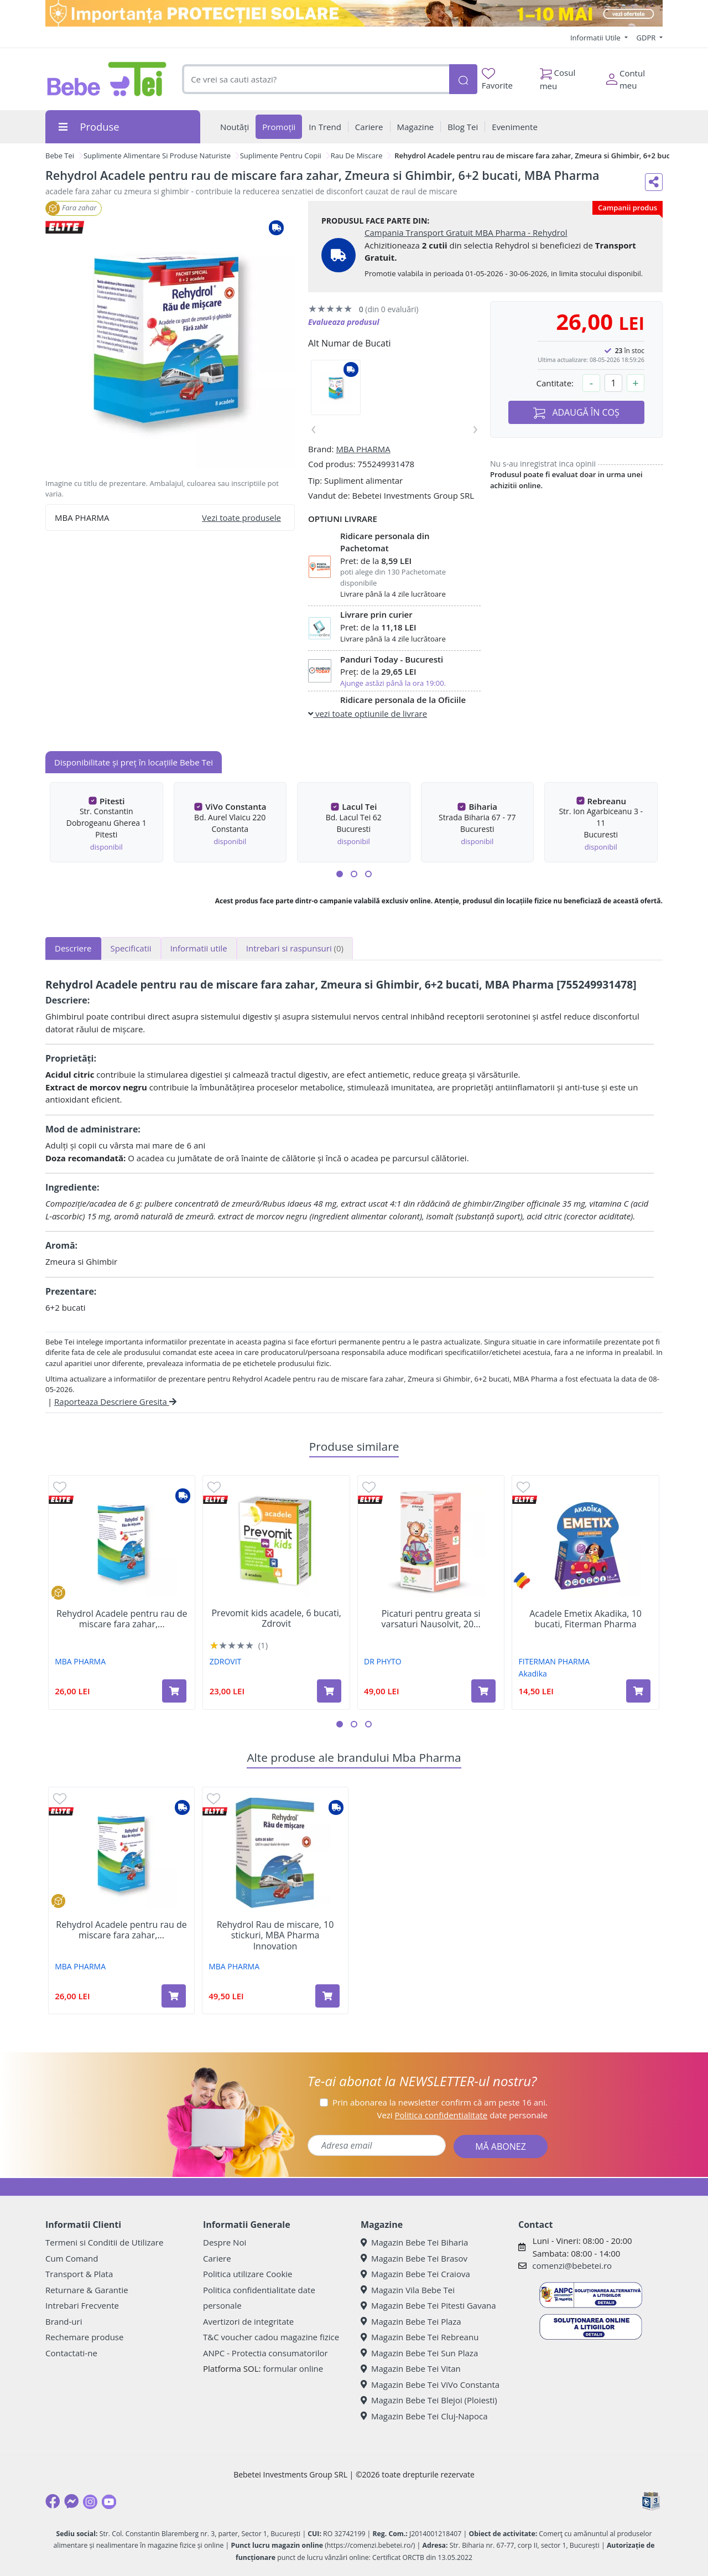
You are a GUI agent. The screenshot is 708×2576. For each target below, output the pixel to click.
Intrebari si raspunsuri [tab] (294, 948)
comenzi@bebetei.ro (572, 2265)
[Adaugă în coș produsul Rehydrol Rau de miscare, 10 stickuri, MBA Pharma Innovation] (327, 1996)
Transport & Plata (79, 2273)
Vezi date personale (462, 2114)
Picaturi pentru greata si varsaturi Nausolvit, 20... (431, 1619)
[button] (339, 874)
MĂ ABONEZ (500, 2146)
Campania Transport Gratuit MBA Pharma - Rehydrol (466, 232)
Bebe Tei (59, 156)
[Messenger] (71, 2501)
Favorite (497, 79)
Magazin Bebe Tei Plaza (411, 2321)
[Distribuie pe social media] (654, 182)
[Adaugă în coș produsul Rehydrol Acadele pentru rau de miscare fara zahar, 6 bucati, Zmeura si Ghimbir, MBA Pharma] (174, 1691)
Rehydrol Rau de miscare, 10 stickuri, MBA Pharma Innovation (275, 1936)
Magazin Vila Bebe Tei (408, 2289)
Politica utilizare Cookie (247, 2273)
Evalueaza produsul (343, 322)
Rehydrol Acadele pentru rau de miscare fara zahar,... (121, 1619)
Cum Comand (71, 2258)
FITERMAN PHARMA (554, 1661)
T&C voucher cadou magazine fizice (271, 2336)
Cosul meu (558, 76)
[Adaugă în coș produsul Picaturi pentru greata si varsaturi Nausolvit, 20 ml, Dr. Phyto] (483, 1691)
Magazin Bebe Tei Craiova (415, 2273)
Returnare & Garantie (86, 2289)
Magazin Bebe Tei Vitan (411, 2368)
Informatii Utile (596, 38)
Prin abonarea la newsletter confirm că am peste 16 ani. (440, 2102)
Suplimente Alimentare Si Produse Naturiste (157, 156)
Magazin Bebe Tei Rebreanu (419, 2336)
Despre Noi (224, 2242)
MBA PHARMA (363, 448)
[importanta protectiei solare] (354, 13)
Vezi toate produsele (241, 517)
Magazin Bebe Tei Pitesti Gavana (428, 2305)
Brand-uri (63, 2321)
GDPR (647, 38)
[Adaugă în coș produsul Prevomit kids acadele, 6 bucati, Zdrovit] (329, 1691)
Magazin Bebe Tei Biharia (414, 2242)
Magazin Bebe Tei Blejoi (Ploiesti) (429, 2400)
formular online (293, 2368)
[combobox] (315, 79)
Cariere (217, 2258)
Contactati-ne (71, 2352)
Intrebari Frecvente (82, 2305)
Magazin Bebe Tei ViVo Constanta (430, 2384)
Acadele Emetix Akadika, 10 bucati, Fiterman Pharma (585, 1619)
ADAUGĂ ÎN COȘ (576, 412)
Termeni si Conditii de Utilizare (104, 2242)
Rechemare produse (84, 2336)
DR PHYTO (383, 1661)
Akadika (533, 1673)
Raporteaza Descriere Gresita (115, 1401)
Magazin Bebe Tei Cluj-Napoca (424, 2416)
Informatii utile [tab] (198, 948)
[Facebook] (52, 2501)
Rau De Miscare (357, 156)
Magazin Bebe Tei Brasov (414, 2258)
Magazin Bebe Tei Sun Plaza (419, 2352)
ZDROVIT (226, 1661)
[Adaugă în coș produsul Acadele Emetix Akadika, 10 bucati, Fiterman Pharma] (638, 1691)
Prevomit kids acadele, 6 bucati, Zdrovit (276, 1618)
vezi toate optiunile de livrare (367, 713)
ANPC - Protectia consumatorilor (265, 2352)
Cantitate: (555, 383)
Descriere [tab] (73, 948)
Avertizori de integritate (248, 2321)
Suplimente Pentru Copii (280, 156)
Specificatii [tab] (131, 948)
